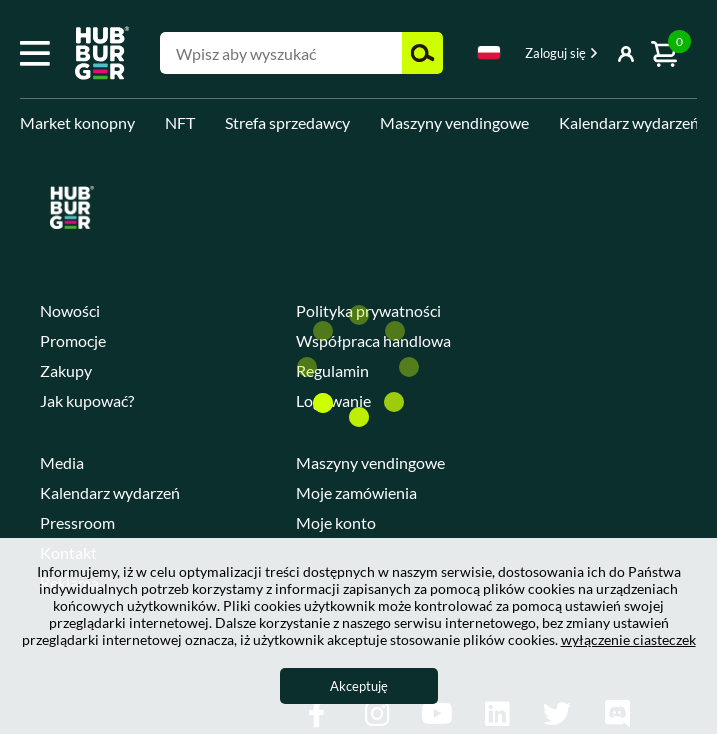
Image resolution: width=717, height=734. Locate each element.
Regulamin (332, 370)
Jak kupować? (87, 400)
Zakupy (66, 370)
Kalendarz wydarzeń (629, 122)
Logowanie (333, 400)
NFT (180, 122)
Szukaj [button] (422, 53)
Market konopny (77, 122)
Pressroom (77, 522)
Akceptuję (359, 686)
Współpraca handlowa (373, 340)
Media (62, 462)
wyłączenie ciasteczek (628, 639)
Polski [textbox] (489, 52)
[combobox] (489, 56)
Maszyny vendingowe (454, 122)
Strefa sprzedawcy (287, 122)
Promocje (73, 340)
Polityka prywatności (368, 310)
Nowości (70, 310)
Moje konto (336, 522)
